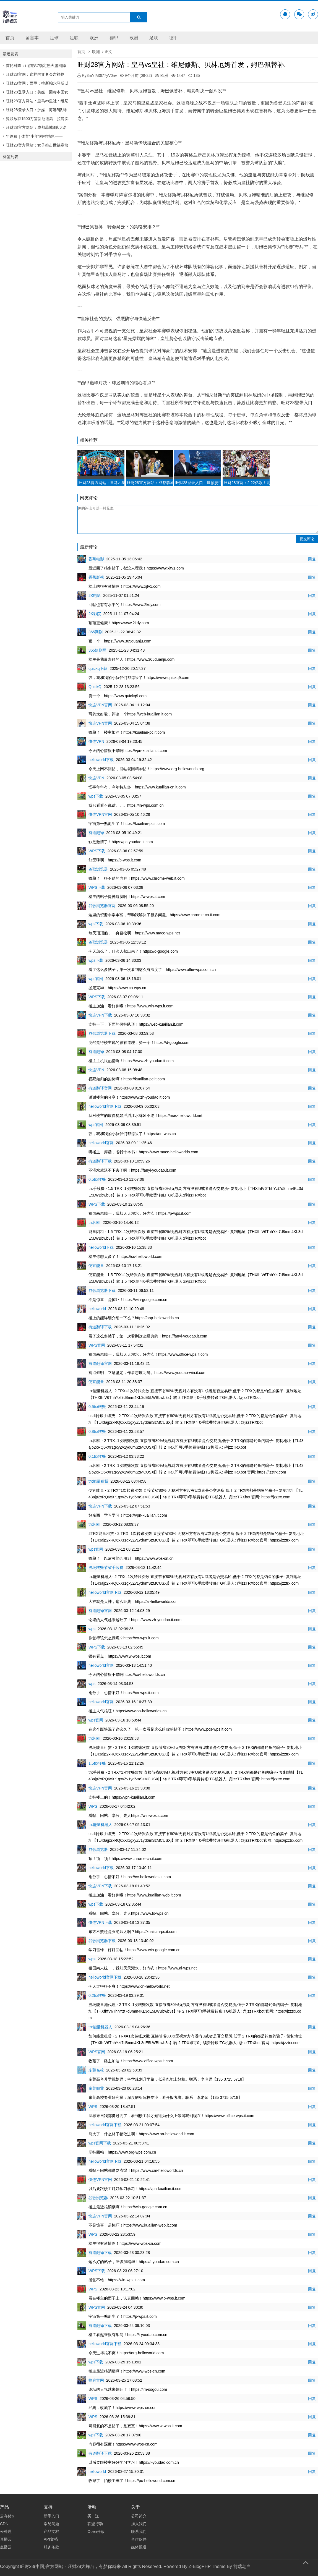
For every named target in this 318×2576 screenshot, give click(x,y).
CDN (4, 2524)
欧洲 (94, 37)
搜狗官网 (96, 2380)
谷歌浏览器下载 (102, 1033)
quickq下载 (97, 668)
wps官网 (95, 978)
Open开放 (96, 2531)
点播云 (6, 2547)
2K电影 (94, 595)
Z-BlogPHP (200, 2566)
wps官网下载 (99, 2143)
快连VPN (96, 741)
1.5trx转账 (97, 1763)
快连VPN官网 (100, 705)
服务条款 (51, 2547)
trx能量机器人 (100, 1824)
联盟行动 (95, 2524)
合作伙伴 (139, 2539)
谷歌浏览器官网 (102, 905)
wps (91, 1629)
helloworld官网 (101, 1143)
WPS (92, 1806)
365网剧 (95, 632)
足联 (74, 37)
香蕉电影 (96, 559)
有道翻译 (96, 832)
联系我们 (139, 2531)
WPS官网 (96, 1345)
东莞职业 (96, 2088)
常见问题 (51, 2524)
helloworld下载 (101, 759)
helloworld (97, 1309)
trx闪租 (94, 1222)
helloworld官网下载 (104, 1106)
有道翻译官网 (100, 1088)
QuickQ (94, 687)
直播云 (6, 2539)
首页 (10, 37)
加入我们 (139, 2524)
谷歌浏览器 (98, 869)
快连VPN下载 (100, 1015)
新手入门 (51, 2516)
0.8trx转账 (97, 1431)
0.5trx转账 (97, 1179)
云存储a (7, 2516)
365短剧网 (97, 650)
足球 (54, 37)
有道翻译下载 (100, 1161)
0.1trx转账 (97, 1456)
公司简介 (139, 2516)
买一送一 (95, 2516)
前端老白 (242, 2566)
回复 (312, 559)
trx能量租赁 (98, 1481)
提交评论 (307, 539)
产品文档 (51, 2531)
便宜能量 (96, 1265)
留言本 (32, 37)
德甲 (114, 37)
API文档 (51, 2539)
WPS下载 (96, 851)
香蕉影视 (96, 577)
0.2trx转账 (97, 1995)
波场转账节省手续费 (105, 1567)
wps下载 (95, 796)
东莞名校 (96, 2070)
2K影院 (94, 614)
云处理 (6, 2531)
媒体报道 (139, 2547)
